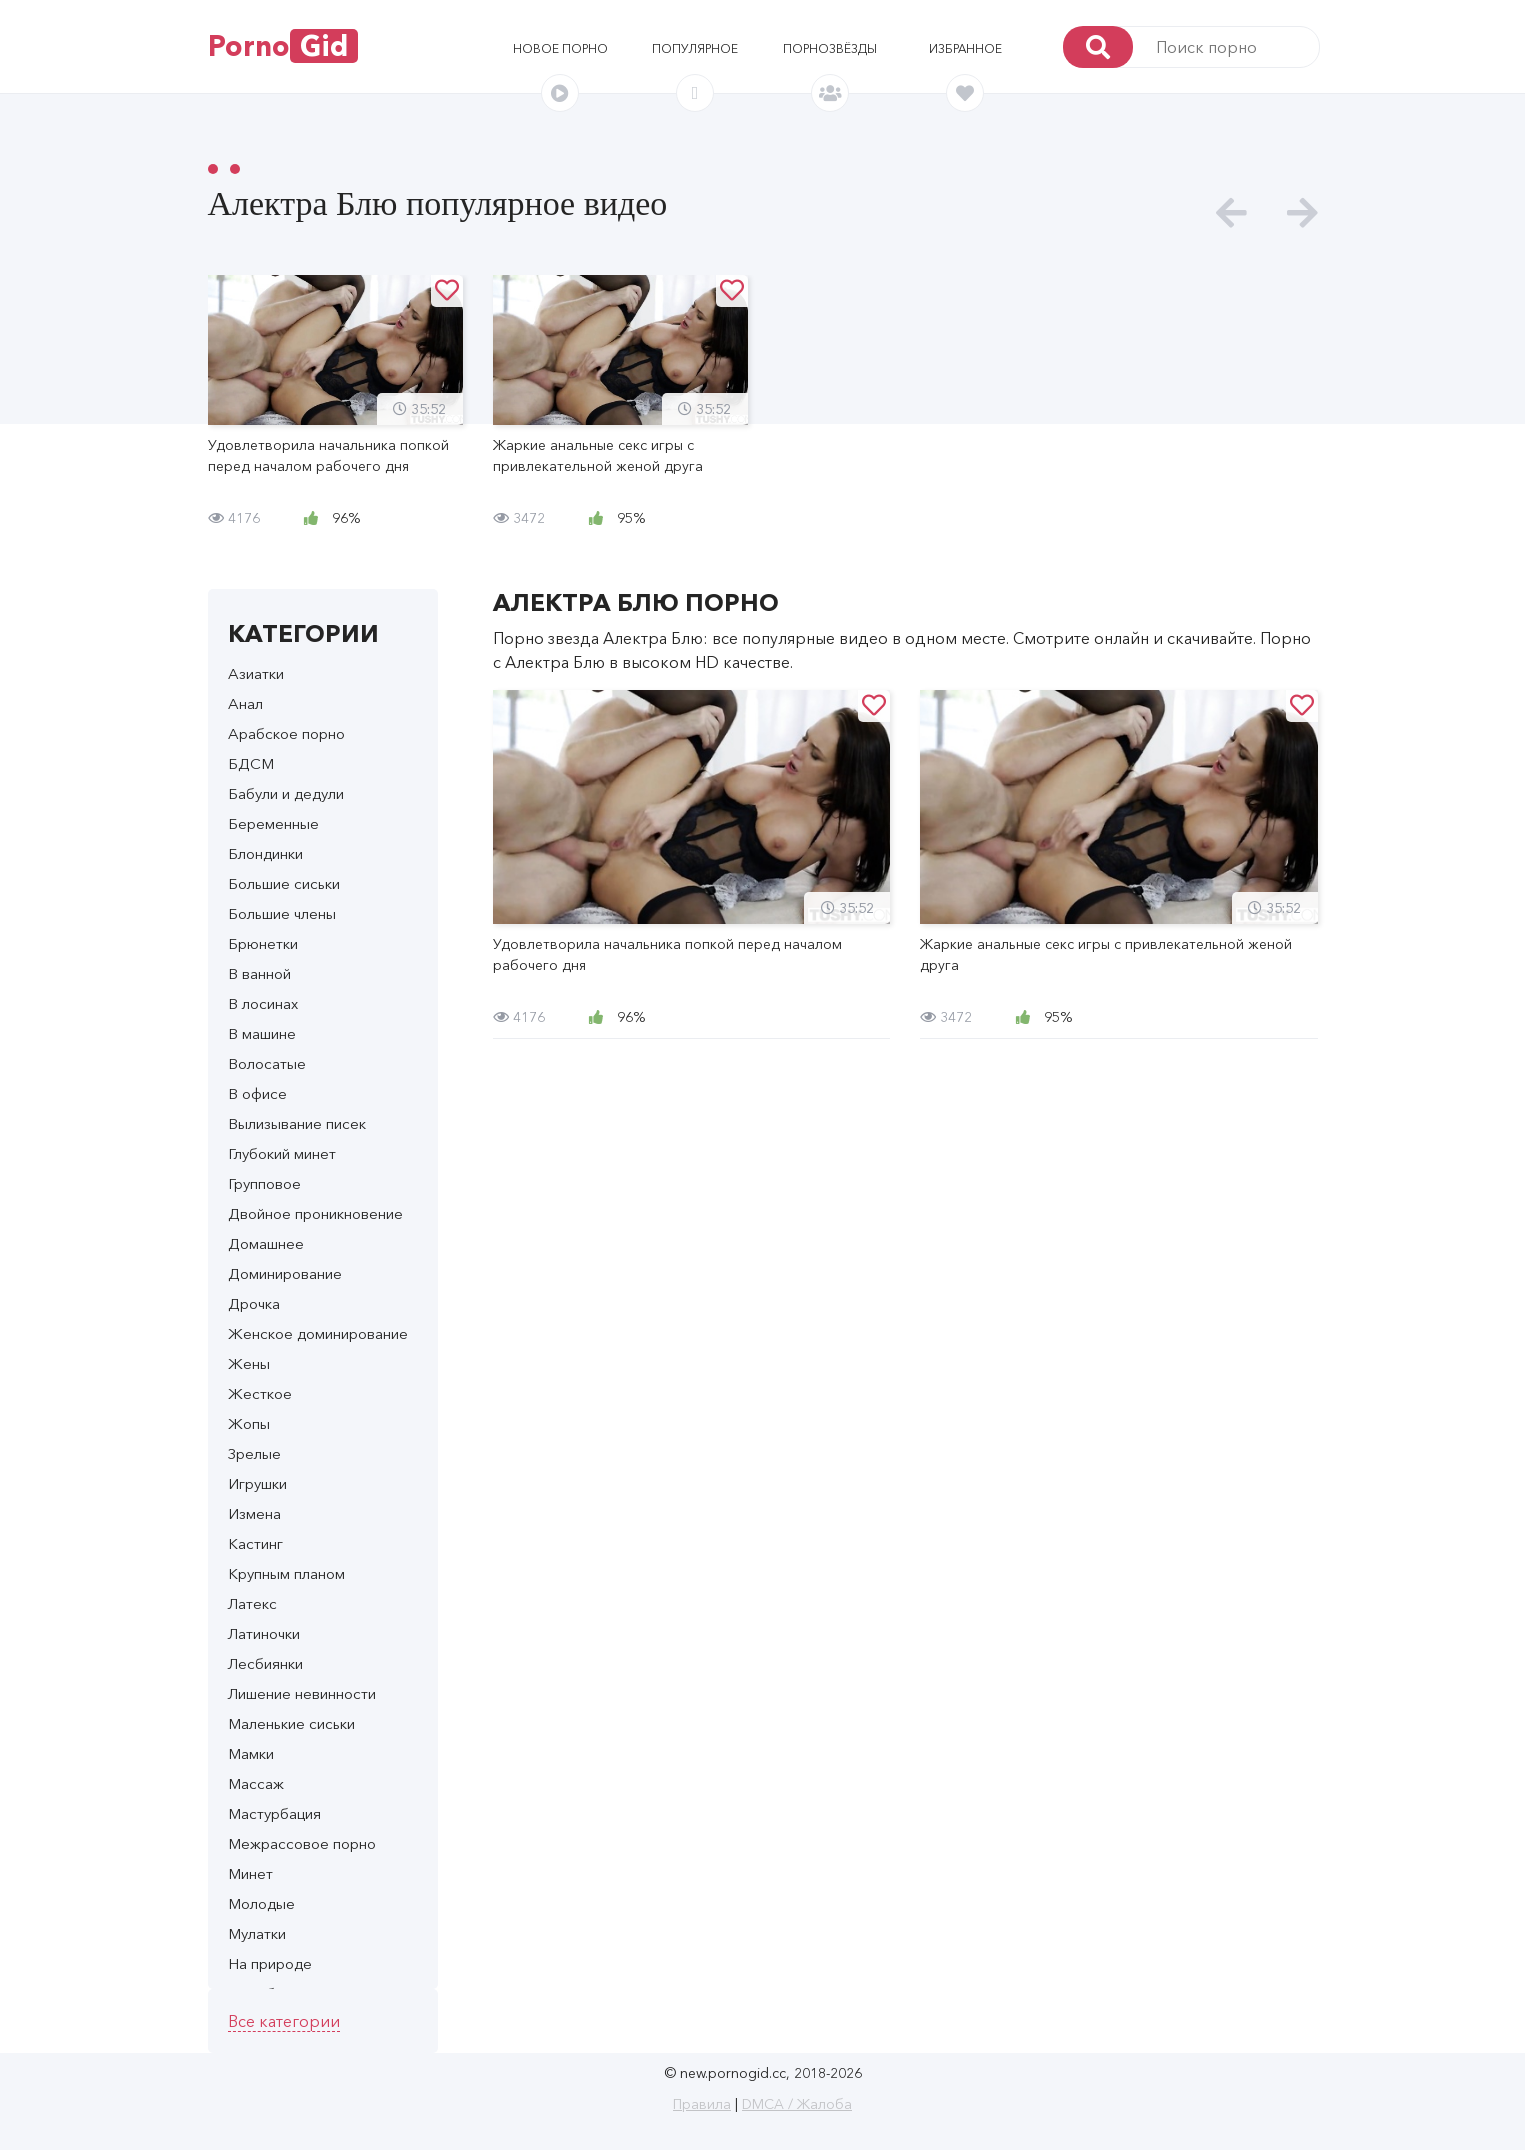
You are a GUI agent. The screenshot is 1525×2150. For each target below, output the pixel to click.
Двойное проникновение (315, 1213)
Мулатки (257, 1933)
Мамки (251, 1753)
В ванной (259, 973)
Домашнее (266, 1243)
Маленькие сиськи (291, 1723)
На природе (270, 1963)
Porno (283, 46)
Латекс (252, 1603)
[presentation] (1231, 213)
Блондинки (265, 853)
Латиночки (264, 1633)
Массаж (256, 1783)
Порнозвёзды (830, 48)
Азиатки (256, 673)
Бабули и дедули (286, 793)
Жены (249, 1363)
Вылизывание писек (297, 1123)
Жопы (249, 1423)
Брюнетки (263, 943)
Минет (250, 1873)
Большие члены (282, 913)
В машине (262, 1033)
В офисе (257, 1093)
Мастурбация (274, 1813)
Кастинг (255, 1543)
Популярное (695, 48)
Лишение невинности (302, 1693)
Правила (702, 2104)
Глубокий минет (282, 1153)
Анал (245, 703)
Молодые (261, 1903)
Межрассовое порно (302, 1843)
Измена (254, 1513)
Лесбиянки (265, 1663)
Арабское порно (286, 733)
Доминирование (285, 1273)
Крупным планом (286, 1573)
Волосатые (267, 1063)
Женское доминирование (318, 1333)
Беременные (273, 823)
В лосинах (263, 1003)
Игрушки (257, 1483)
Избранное (965, 48)
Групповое (264, 1183)
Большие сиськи (284, 883)
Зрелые (254, 1453)
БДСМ (251, 763)
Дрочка (254, 1303)
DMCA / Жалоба (797, 2104)
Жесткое (260, 1393)
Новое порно (560, 48)
